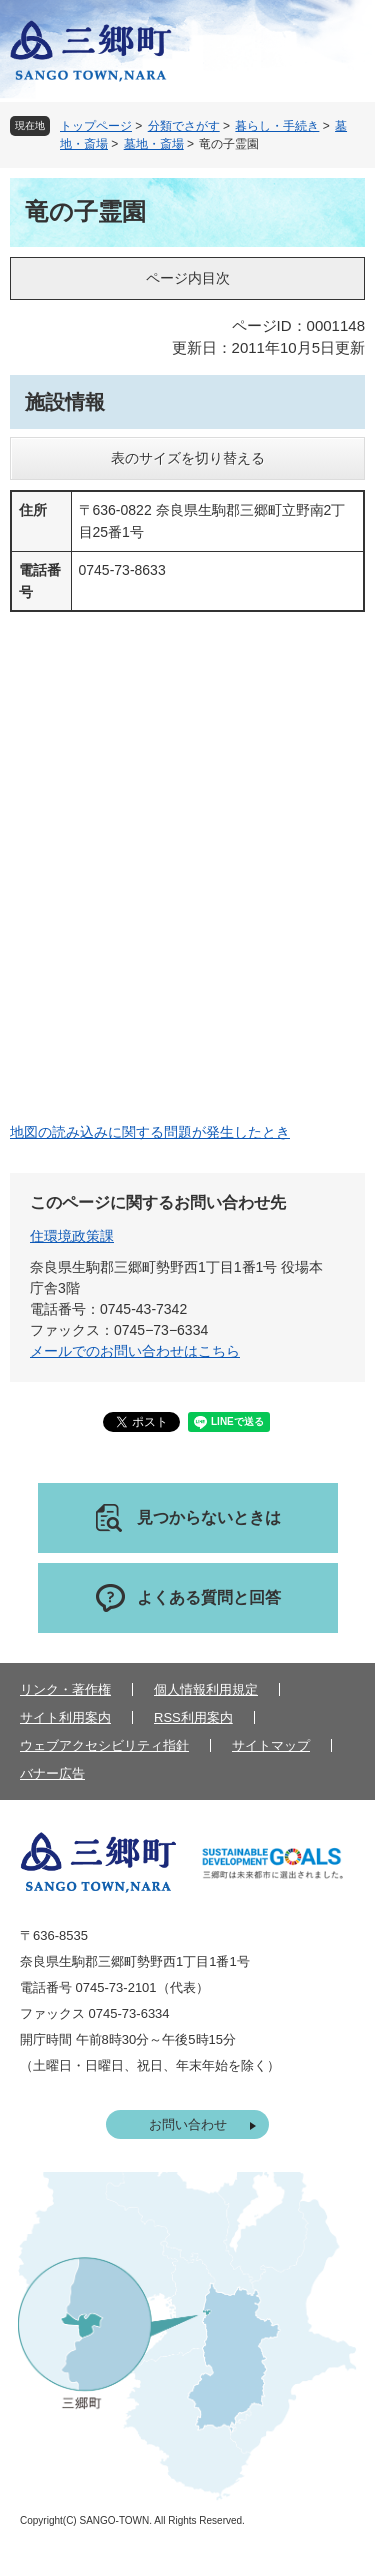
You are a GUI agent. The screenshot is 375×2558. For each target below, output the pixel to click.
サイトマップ (271, 1745)
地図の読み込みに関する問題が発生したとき (150, 1132)
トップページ (96, 126)
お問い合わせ (188, 2124)
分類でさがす (184, 126)
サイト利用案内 (65, 1717)
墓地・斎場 (154, 144)
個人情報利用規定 (206, 1689)
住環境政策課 (72, 1236)
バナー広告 (52, 1773)
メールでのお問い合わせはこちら (135, 1351)
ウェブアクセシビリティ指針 (104, 1745)
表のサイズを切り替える (188, 458)
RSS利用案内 (193, 1717)
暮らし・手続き (277, 126)
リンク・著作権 (65, 1689)
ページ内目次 (188, 278)
